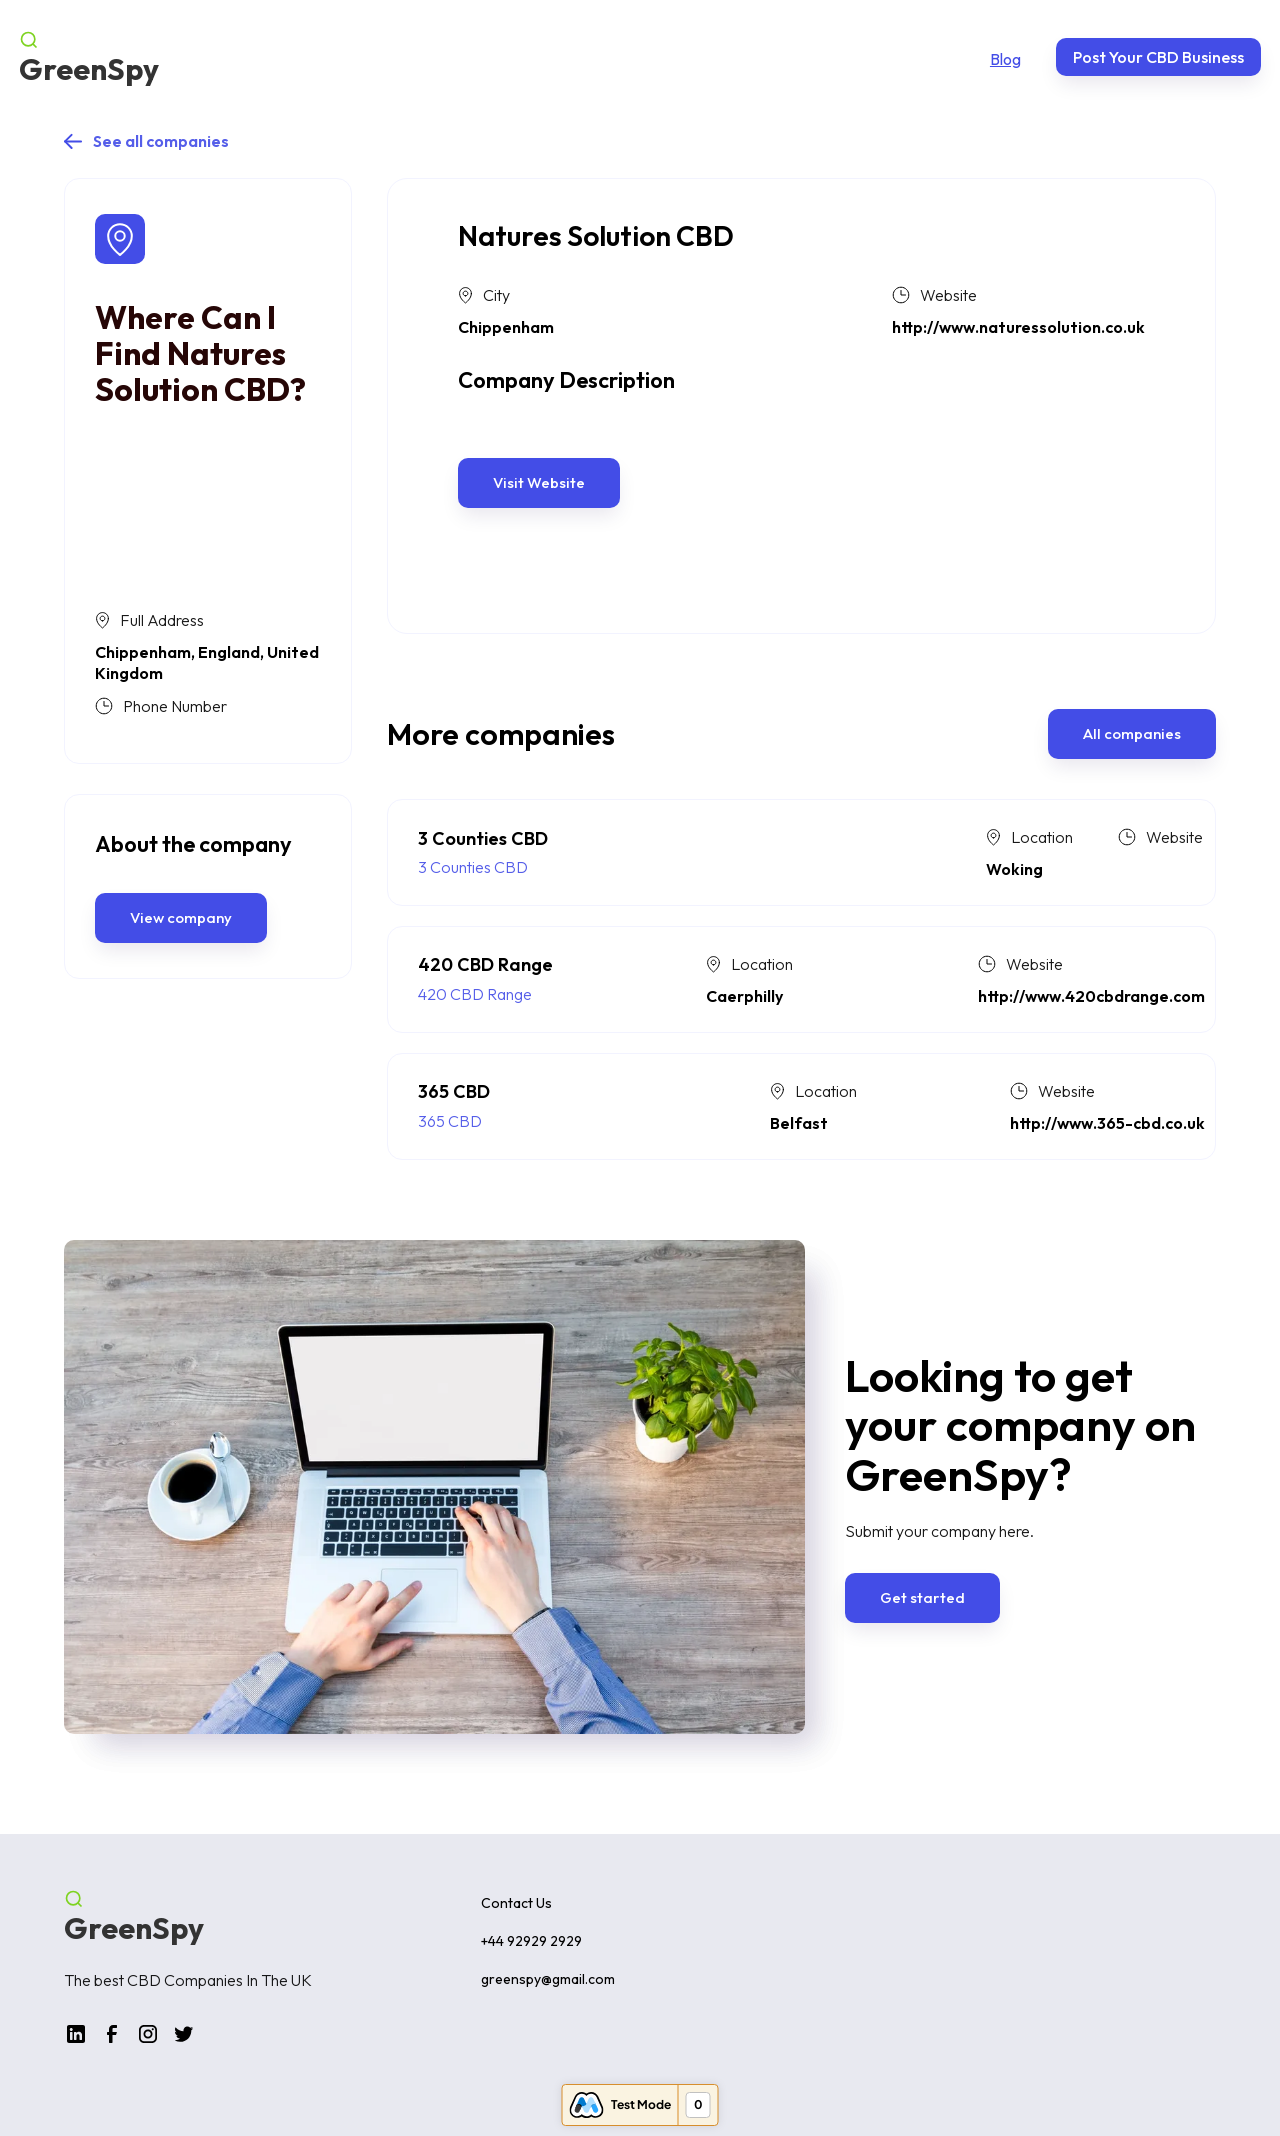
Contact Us (516, 1903)
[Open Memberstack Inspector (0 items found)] (640, 2105)
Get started (922, 1597)
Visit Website (539, 482)
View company (181, 917)
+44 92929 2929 (531, 1941)
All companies (1132, 733)
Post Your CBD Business (1158, 57)
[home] (89, 57)
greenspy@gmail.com (548, 1979)
